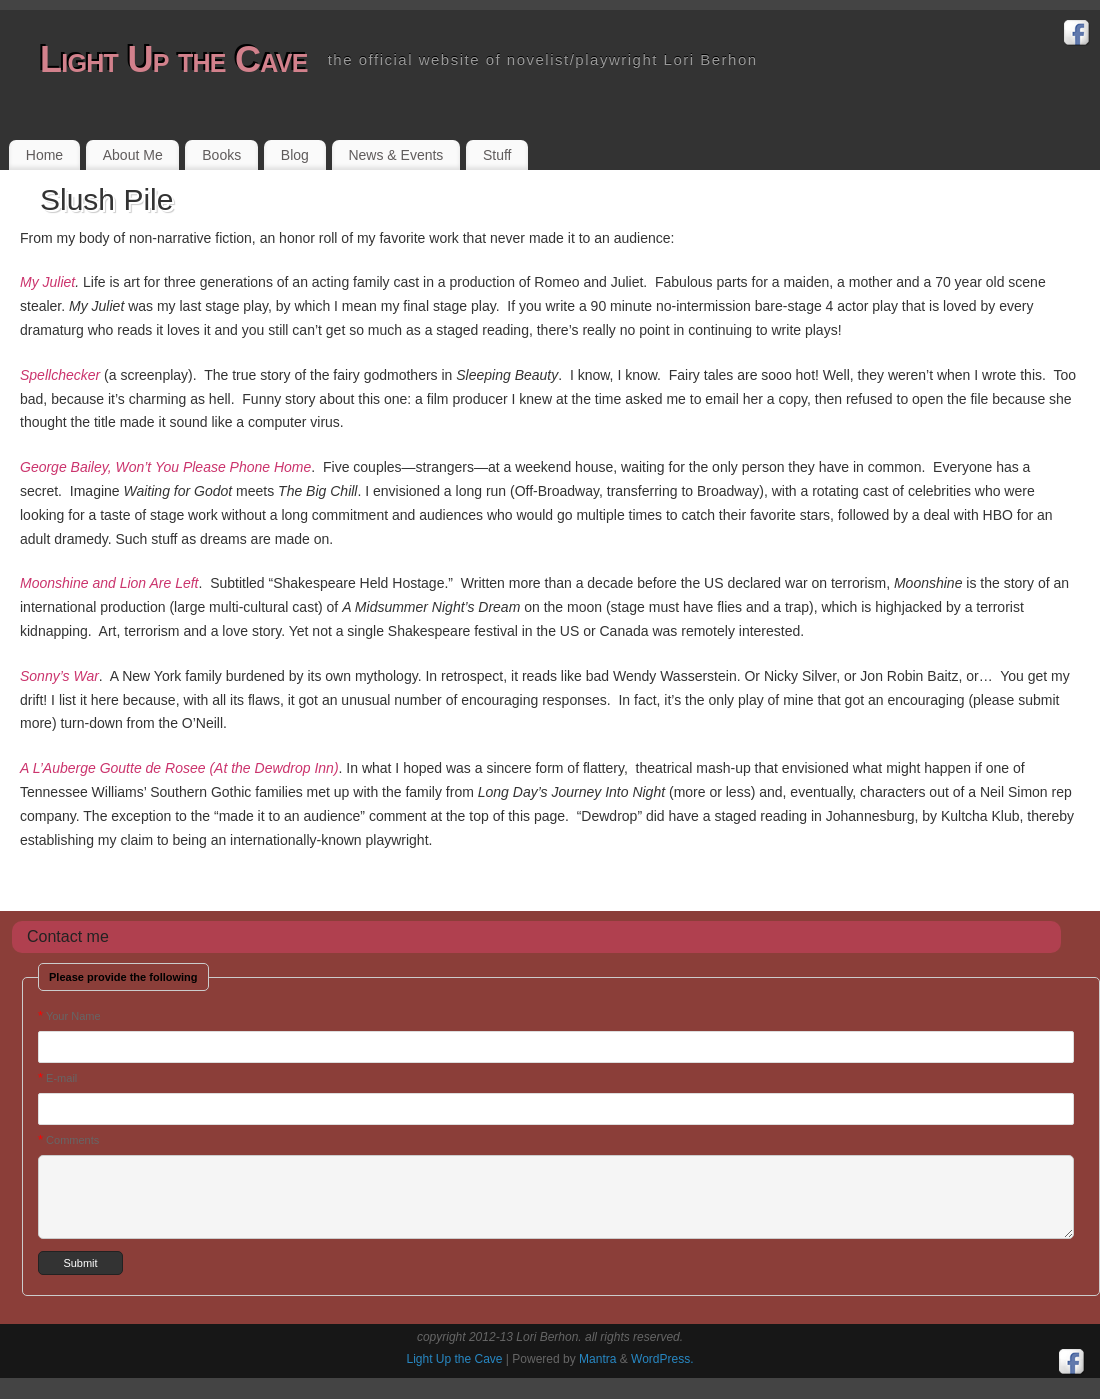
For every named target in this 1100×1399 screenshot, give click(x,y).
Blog (295, 155)
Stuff (497, 155)
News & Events (395, 155)
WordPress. (662, 1359)
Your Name (69, 1015)
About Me (133, 155)
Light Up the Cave (174, 59)
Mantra (597, 1359)
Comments (68, 1139)
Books (221, 155)
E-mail (57, 1077)
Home (44, 155)
